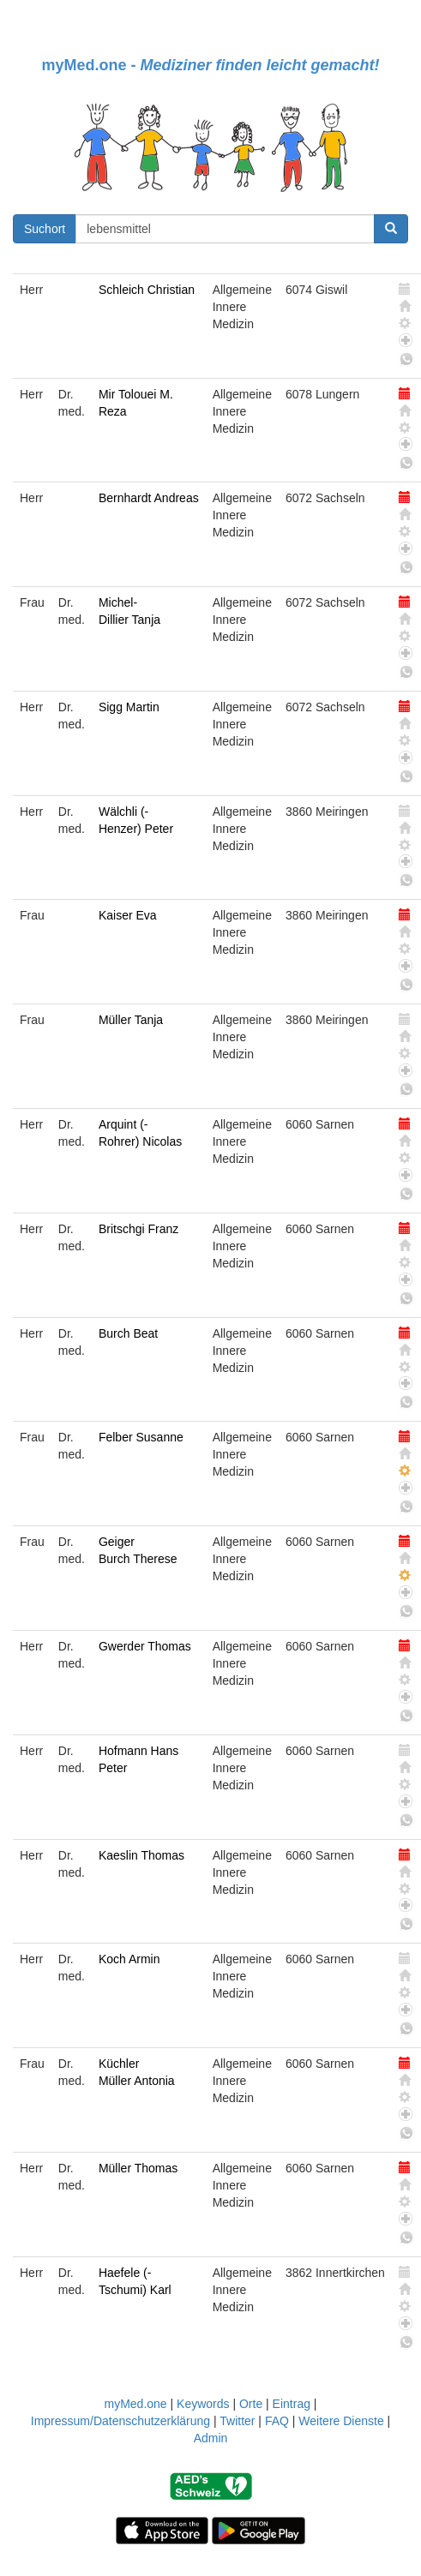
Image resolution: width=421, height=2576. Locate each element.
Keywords (203, 2404)
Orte (250, 2404)
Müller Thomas (138, 2168)
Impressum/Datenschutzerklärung (120, 2421)
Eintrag (291, 2404)
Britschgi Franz (138, 1229)
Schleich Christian (147, 290)
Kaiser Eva (128, 915)
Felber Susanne (141, 1437)
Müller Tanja (131, 1020)
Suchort (44, 229)
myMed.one (135, 2404)
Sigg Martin (129, 707)
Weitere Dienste (340, 2421)
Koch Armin (129, 1959)
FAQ (277, 2421)
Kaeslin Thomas (141, 1855)
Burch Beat (128, 1333)
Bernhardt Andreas (149, 498)
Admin (211, 2438)
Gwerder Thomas (145, 1646)
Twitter (237, 2421)
